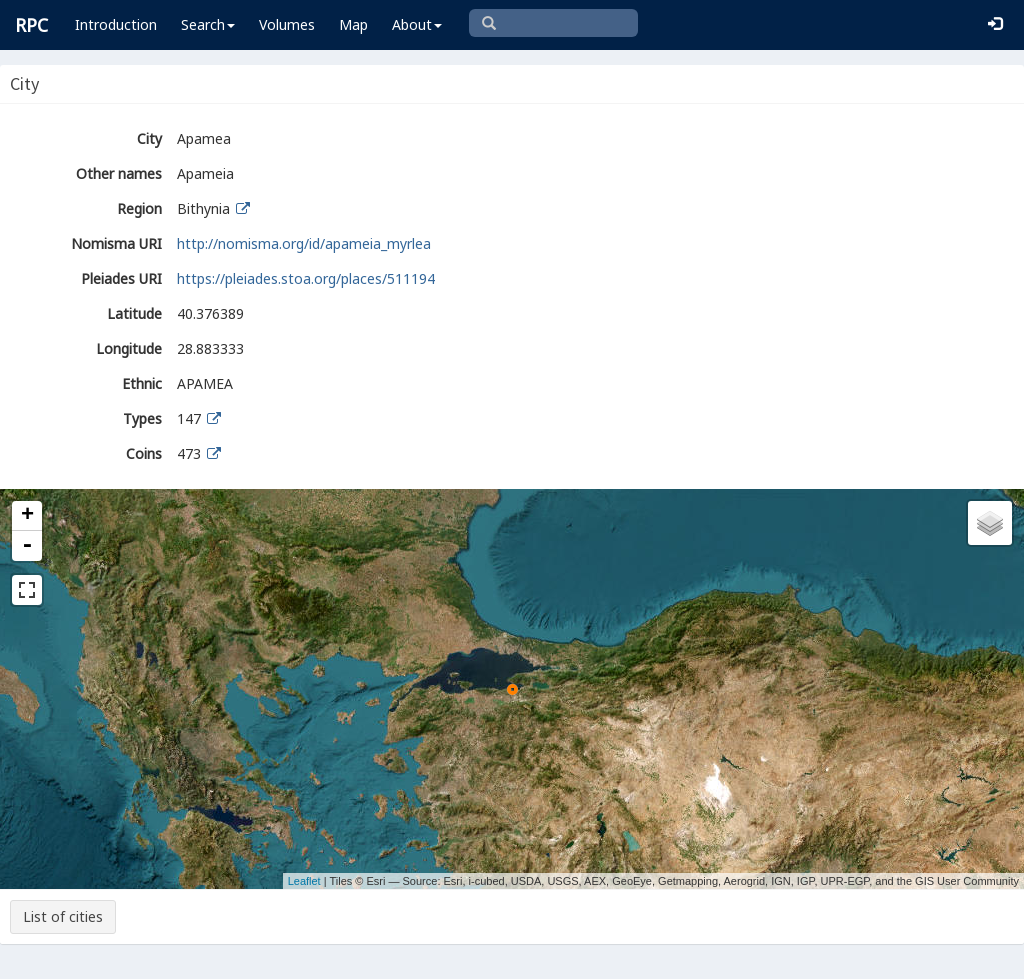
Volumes (287, 24)
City (149, 138)
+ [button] (27, 516)
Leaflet (304, 881)
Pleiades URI (121, 278)
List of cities (63, 916)
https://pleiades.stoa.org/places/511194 (306, 278)
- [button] (27, 546)
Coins (144, 453)
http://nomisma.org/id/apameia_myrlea (304, 243)
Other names (119, 173)
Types (142, 418)
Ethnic (142, 383)
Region (139, 208)
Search (208, 24)
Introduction (116, 24)
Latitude (134, 313)
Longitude (129, 348)
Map (353, 24)
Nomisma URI (116, 243)
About (417, 24)
